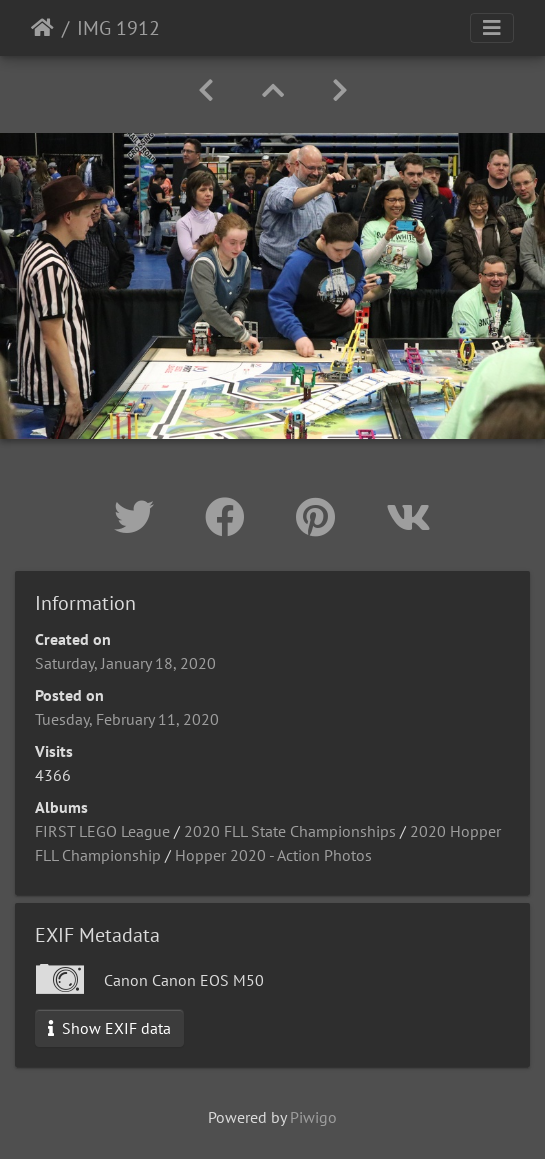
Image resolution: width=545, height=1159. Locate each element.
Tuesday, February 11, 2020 (127, 719)
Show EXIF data (109, 1028)
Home (42, 28)
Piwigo (313, 1117)
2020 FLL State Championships (290, 831)
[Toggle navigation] (492, 28)
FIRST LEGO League (102, 831)
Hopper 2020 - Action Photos (273, 855)
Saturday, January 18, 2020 (125, 663)
